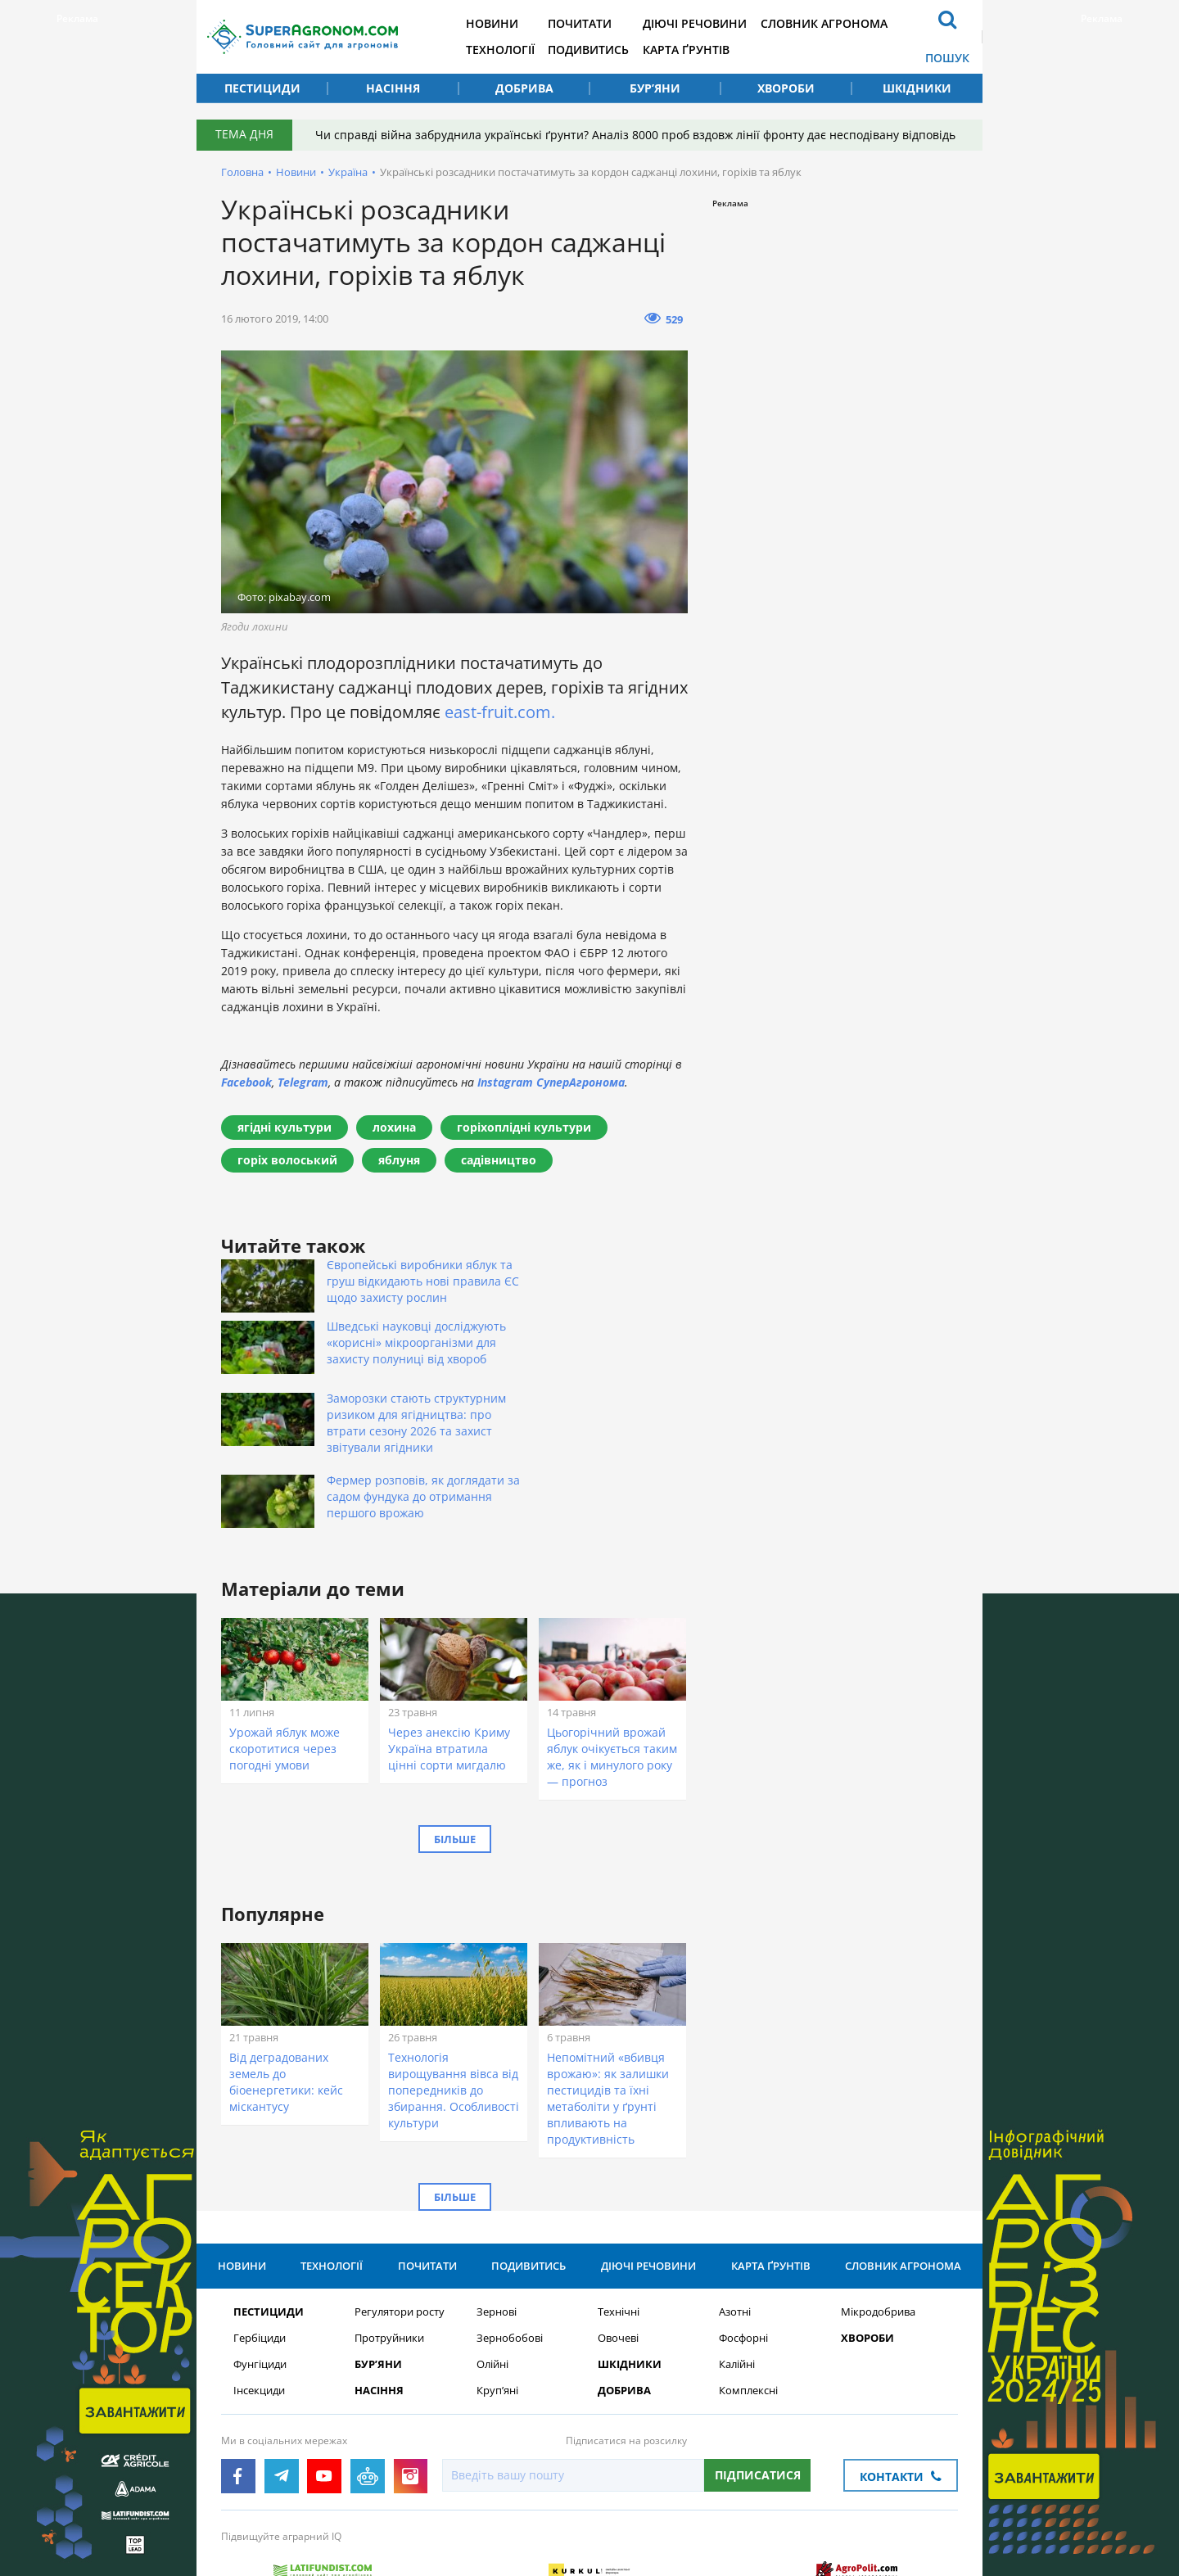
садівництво (498, 1160)
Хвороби (786, 88)
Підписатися (758, 2385)
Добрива (524, 88)
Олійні (492, 2275)
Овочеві (618, 2249)
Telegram (303, 1082)
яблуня (399, 1160)
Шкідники (917, 88)
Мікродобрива (878, 2223)
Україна (348, 172)
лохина (394, 1127)
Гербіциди (259, 2249)
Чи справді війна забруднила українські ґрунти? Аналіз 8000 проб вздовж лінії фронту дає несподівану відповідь (637, 134)
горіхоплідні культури (524, 1127)
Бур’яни (655, 88)
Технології (509, 49)
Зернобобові (510, 2249)
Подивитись (600, 49)
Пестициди (262, 88)
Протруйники (389, 2249)
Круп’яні (497, 2301)
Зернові (497, 2223)
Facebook (246, 1082)
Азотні (735, 2223)
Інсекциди (259, 2301)
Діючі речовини (709, 23)
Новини (501, 23)
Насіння (393, 88)
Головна (242, 172)
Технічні (618, 2223)
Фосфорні (743, 2249)
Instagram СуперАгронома (551, 1082)
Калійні (737, 2275)
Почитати (592, 23)
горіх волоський (287, 1160)
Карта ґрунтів (700, 49)
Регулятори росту (400, 2223)
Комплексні (748, 2301)
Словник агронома (841, 23)
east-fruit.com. (500, 712)
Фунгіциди (260, 2275)
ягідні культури (284, 1127)
